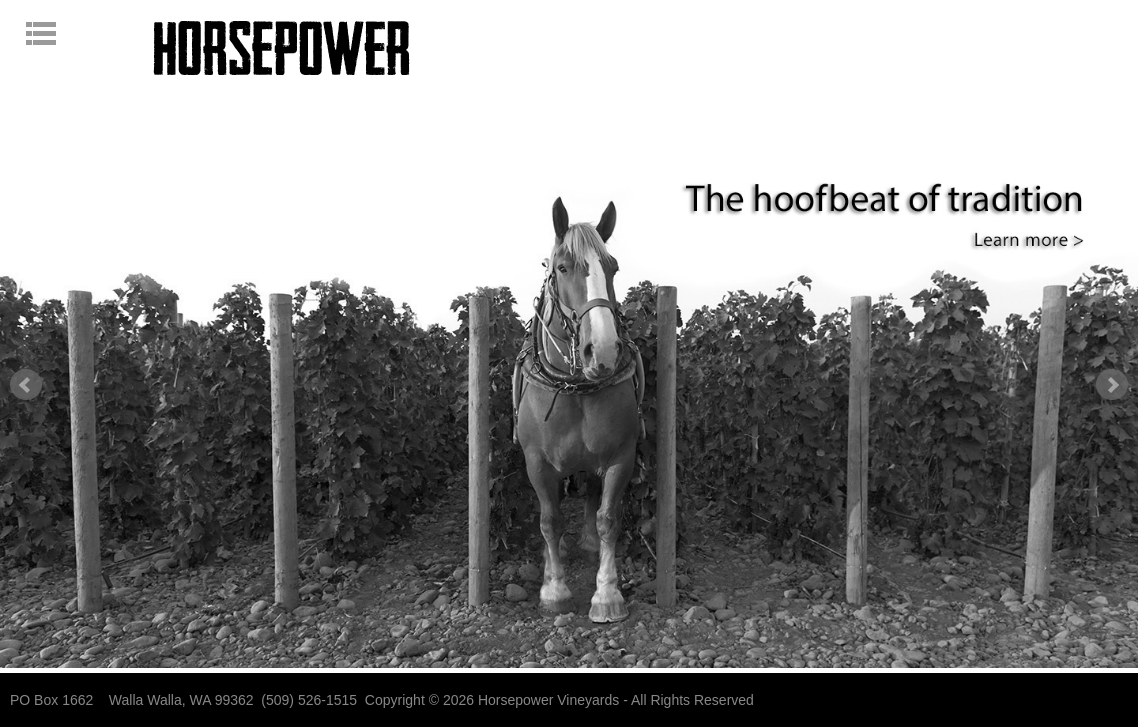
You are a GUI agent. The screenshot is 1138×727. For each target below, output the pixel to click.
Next (1112, 385)
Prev (26, 385)
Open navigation (77, 33)
